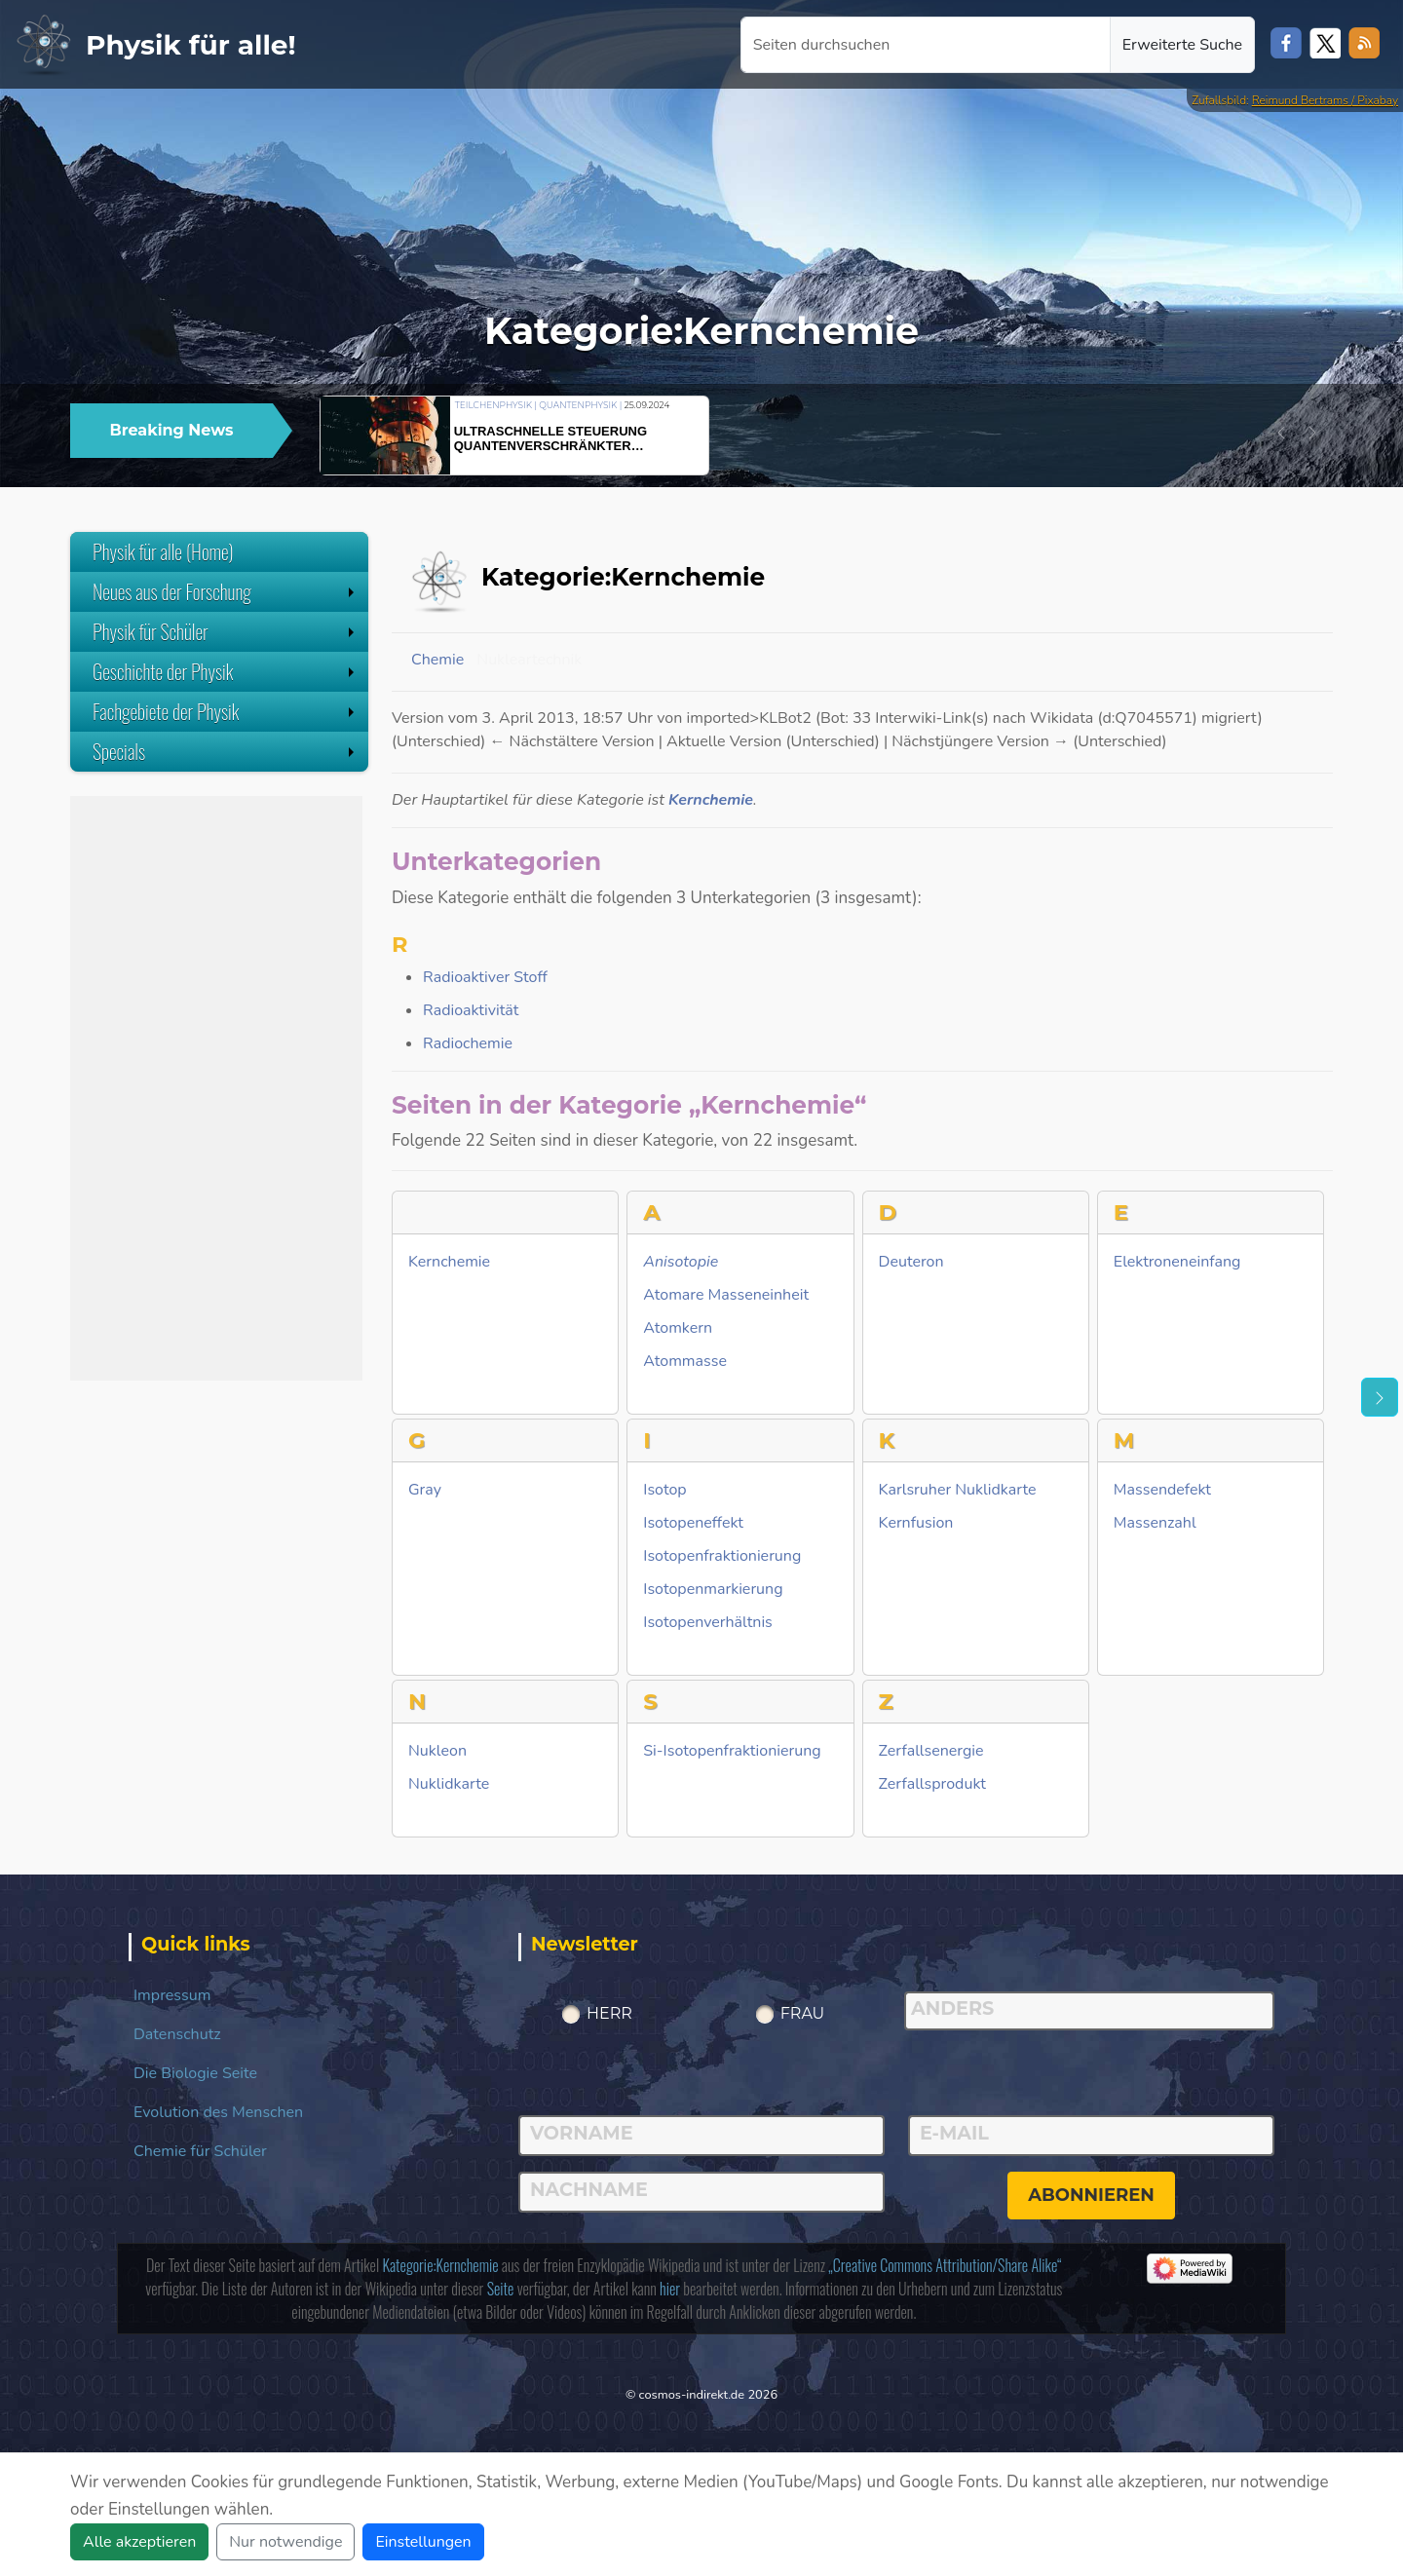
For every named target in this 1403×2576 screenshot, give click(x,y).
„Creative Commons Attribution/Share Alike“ (944, 2265)
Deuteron (911, 1262)
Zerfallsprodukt (932, 1784)
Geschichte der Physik (226, 671)
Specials (226, 751)
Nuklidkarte (448, 1784)
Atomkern (677, 1328)
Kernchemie (710, 800)
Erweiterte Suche (1182, 45)
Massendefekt (1162, 1490)
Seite (500, 2288)
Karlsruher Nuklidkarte (958, 1490)
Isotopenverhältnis (708, 1622)
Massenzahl (1155, 1523)
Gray (424, 1490)
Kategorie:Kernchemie (440, 2265)
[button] (1281, 432)
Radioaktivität (470, 1010)
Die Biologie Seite (195, 2073)
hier (670, 2288)
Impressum (171, 1995)
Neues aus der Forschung (226, 591)
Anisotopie (680, 1262)
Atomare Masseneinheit (726, 1295)
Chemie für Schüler (200, 2151)
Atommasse (685, 1361)
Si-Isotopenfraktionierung (731, 1751)
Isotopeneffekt (693, 1523)
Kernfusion (916, 1523)
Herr (609, 2013)
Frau (802, 2013)
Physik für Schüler (226, 631)
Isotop (664, 1490)
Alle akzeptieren (139, 2542)
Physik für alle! (191, 44)
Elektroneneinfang (1177, 1262)
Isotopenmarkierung (712, 1589)
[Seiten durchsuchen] (925, 45)
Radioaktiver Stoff (485, 977)
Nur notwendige (285, 2542)
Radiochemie (467, 1043)
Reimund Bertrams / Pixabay (1325, 100)
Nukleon (437, 1751)
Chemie (437, 659)
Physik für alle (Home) (163, 551)
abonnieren (1091, 2195)
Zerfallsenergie (931, 1751)
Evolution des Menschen (218, 2112)
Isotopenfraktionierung (722, 1556)
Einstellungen (423, 2542)
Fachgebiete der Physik (226, 711)
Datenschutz (177, 2034)
